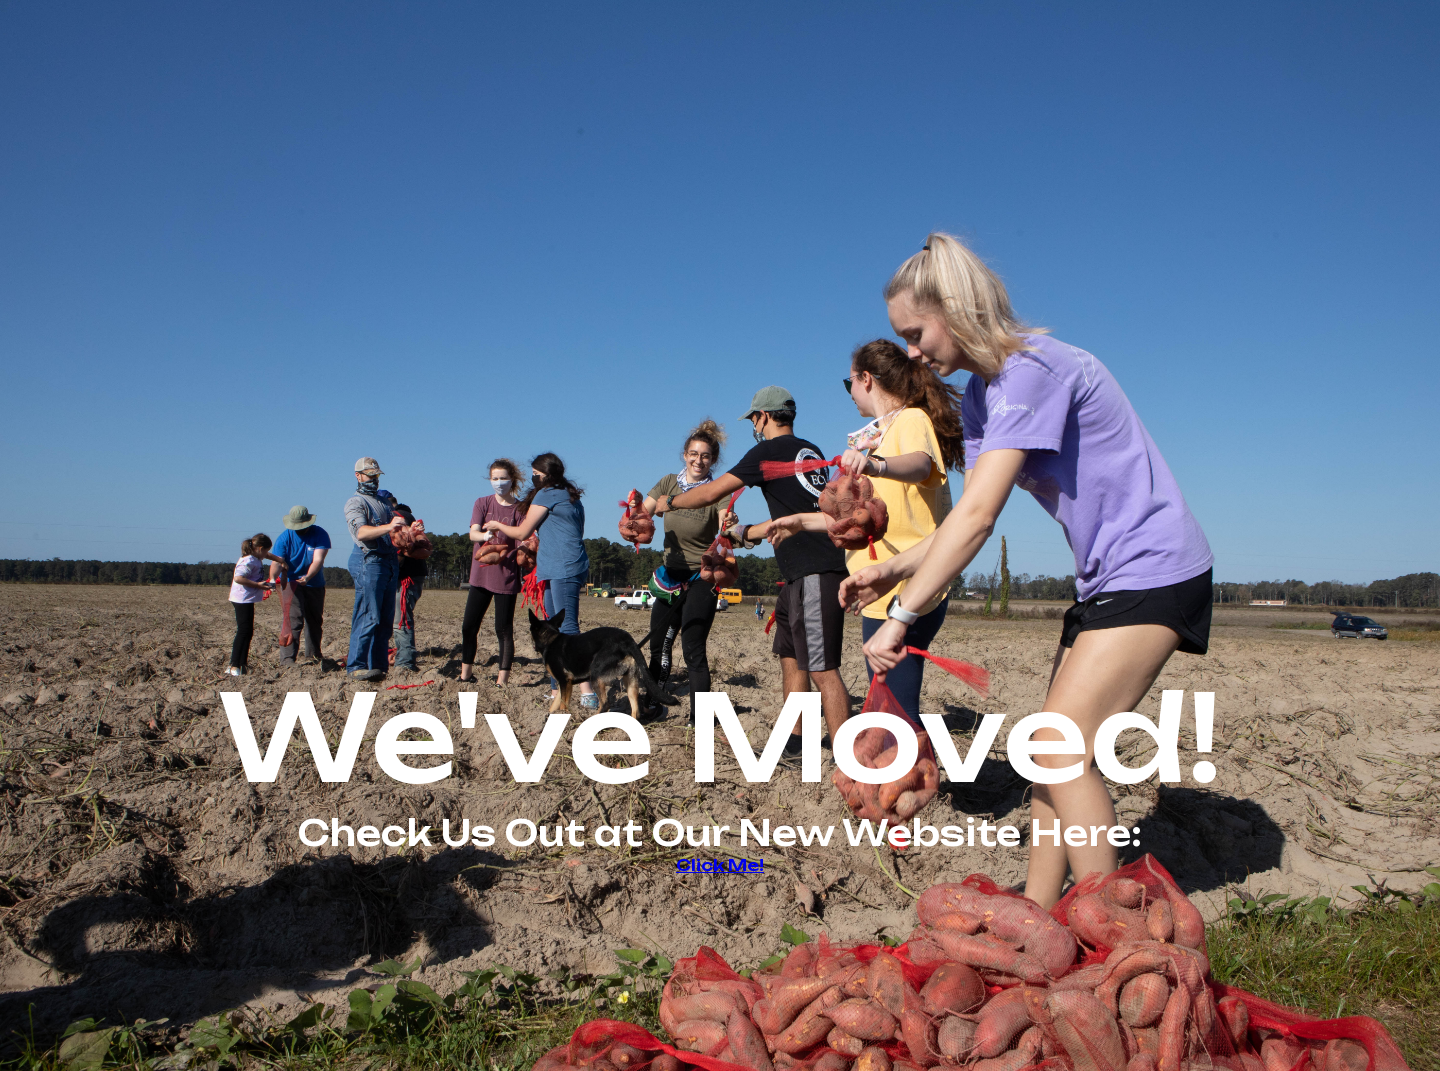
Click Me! (720, 865)
